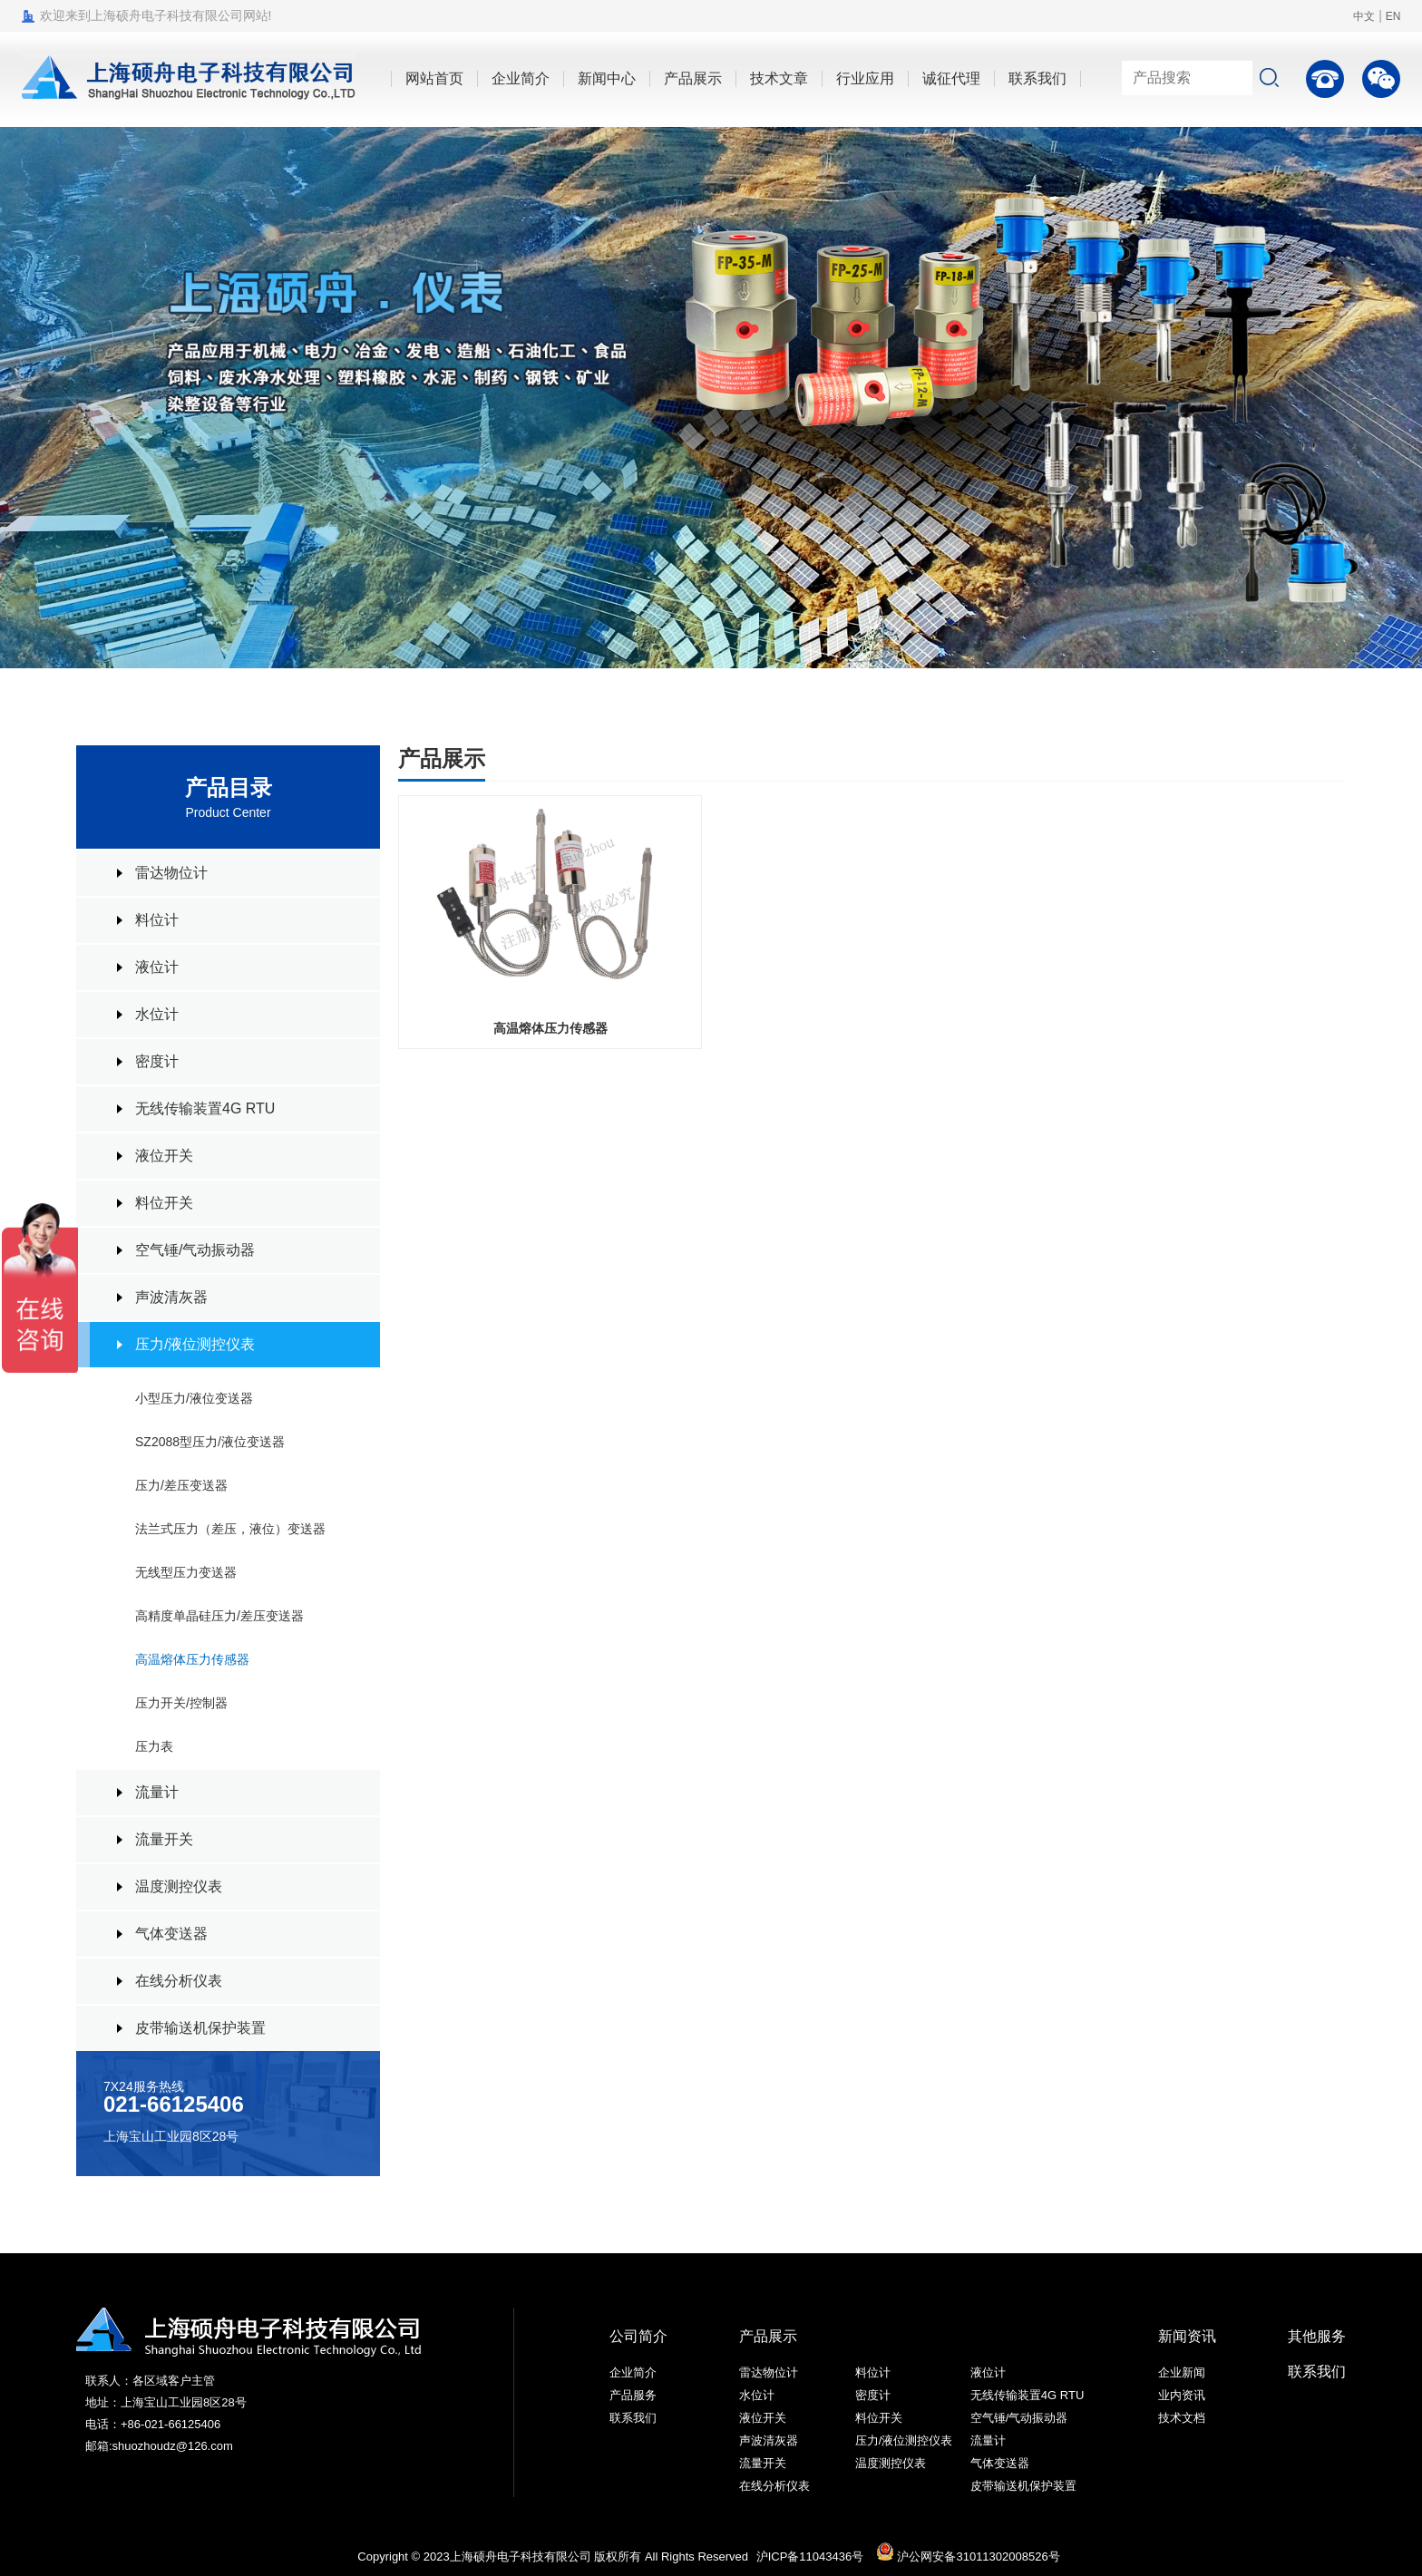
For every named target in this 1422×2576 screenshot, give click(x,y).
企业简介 (633, 2372)
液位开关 (164, 1155)
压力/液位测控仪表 (195, 1344)
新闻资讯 (1187, 2336)
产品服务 (633, 2395)
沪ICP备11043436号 (810, 2556)
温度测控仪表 (178, 1886)
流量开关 (164, 1839)
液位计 (157, 967)
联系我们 (633, 2418)
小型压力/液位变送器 (194, 1398)
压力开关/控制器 (181, 1703)
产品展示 (768, 2336)
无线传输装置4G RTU (205, 1108)
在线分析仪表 (178, 1980)
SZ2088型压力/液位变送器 (210, 1441)
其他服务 (1317, 2336)
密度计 (157, 1061)
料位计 (157, 920)
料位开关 (164, 1202)
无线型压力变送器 (186, 1572)
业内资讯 (1181, 2395)
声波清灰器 (171, 1297)
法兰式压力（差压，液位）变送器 (230, 1528)
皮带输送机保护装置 (200, 2028)
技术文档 (1181, 2418)
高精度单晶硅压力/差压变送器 (219, 1616)
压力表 (154, 1746)
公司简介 (638, 2336)
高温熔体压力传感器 (192, 1659)
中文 (1364, 16)
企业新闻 (1181, 2372)
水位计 (157, 1014)
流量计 (157, 1792)
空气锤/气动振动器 (195, 1250)
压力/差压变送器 (181, 1485)
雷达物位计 (171, 872)
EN (1393, 16)
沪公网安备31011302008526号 (968, 2556)
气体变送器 (171, 1933)
